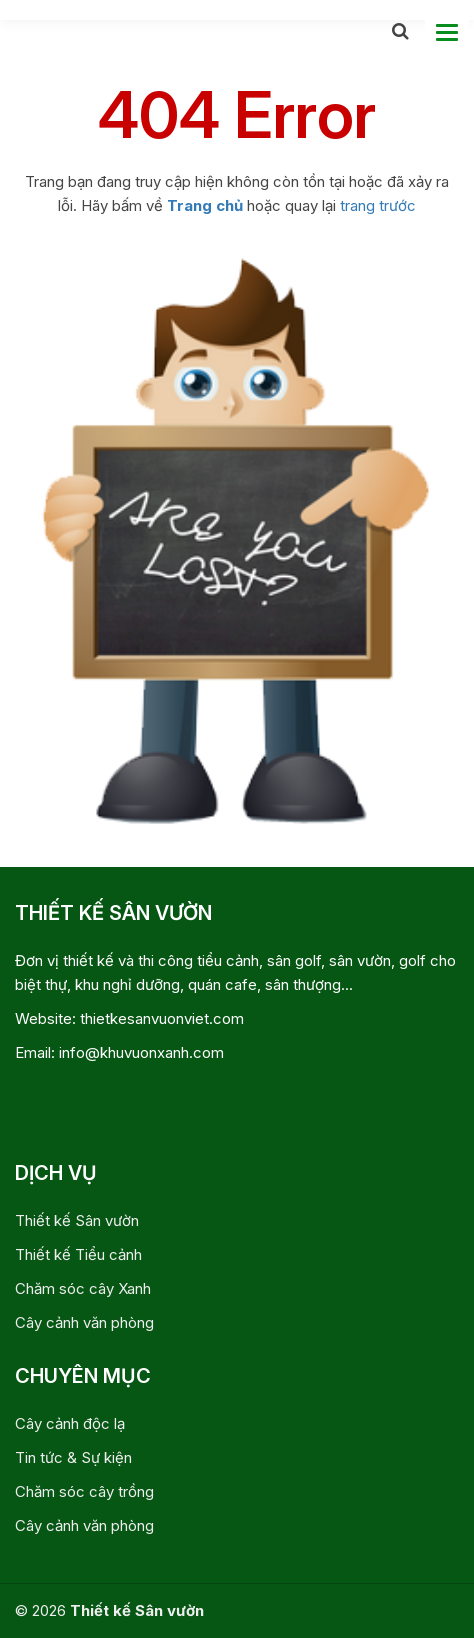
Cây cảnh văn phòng (84, 1322)
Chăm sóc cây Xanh (83, 1288)
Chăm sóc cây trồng (84, 1491)
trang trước (378, 205)
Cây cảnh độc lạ (70, 1423)
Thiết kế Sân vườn (77, 1220)
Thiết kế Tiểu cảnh (78, 1254)
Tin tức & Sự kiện (73, 1457)
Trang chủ (205, 205)
